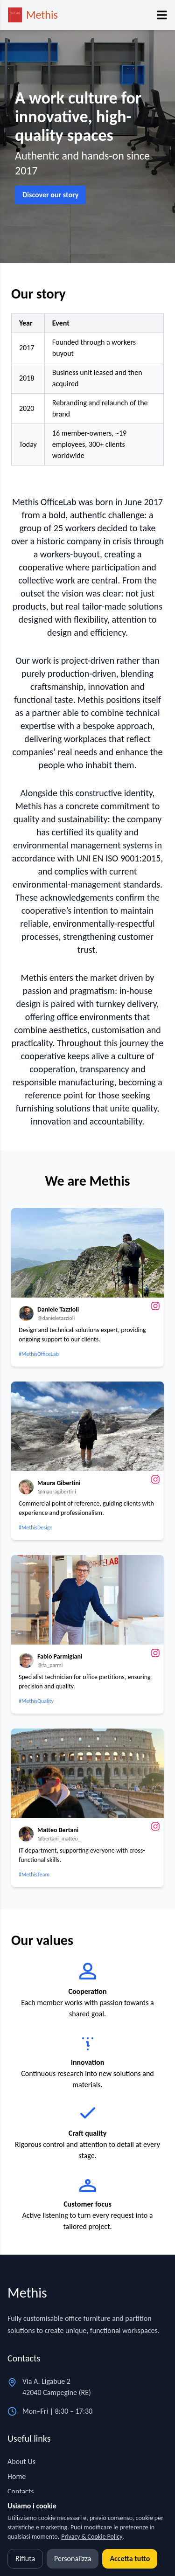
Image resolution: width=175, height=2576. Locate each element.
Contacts (20, 2491)
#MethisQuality (36, 1701)
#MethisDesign (36, 1527)
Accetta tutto (130, 2558)
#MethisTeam (34, 1874)
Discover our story (50, 194)
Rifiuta (25, 2558)
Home (16, 2476)
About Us (21, 2461)
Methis (42, 14)
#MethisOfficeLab (39, 1354)
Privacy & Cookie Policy (91, 2537)
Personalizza (72, 2558)
